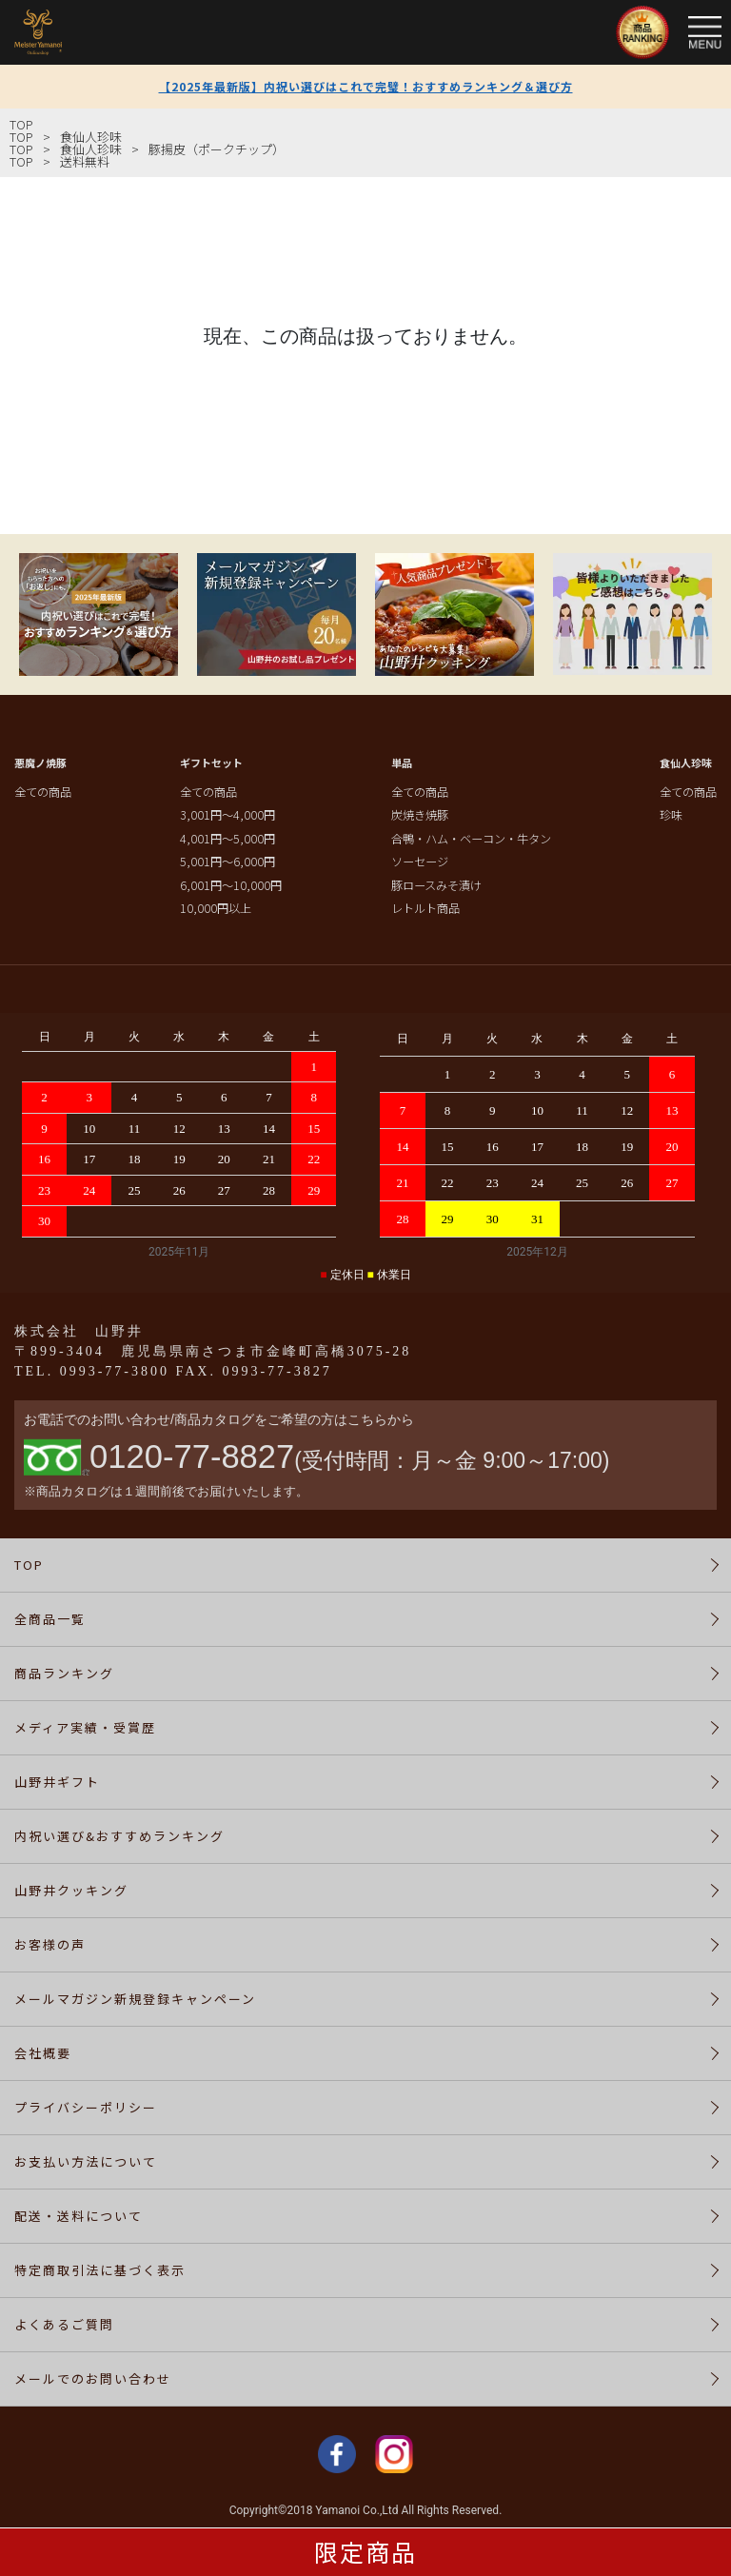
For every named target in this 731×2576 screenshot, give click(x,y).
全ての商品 (42, 792)
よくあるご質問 (64, 2324)
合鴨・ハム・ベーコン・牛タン (471, 838)
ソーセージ (419, 861)
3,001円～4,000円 (227, 814)
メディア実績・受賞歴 (85, 1727)
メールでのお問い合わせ (92, 2378)
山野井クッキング (71, 1890)
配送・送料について (78, 2216)
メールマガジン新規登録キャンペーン (135, 1999)
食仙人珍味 (91, 137)
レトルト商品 (425, 908)
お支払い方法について (85, 2161)
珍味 (671, 814)
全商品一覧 (50, 1619)
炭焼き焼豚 (419, 814)
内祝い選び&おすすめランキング (119, 1836)
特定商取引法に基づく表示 (100, 2270)
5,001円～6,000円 (227, 861)
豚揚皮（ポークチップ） (216, 149)
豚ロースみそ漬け (436, 885)
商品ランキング (64, 1673)
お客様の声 (50, 1944)
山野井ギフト (57, 1782)
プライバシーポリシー (85, 2107)
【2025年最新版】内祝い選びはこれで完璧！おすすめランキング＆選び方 (366, 86)
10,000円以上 (215, 908)
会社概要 (42, 2053)
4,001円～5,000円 (227, 838)
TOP (21, 124)
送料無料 (84, 161)
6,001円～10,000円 (231, 885)
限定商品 (365, 2551)
